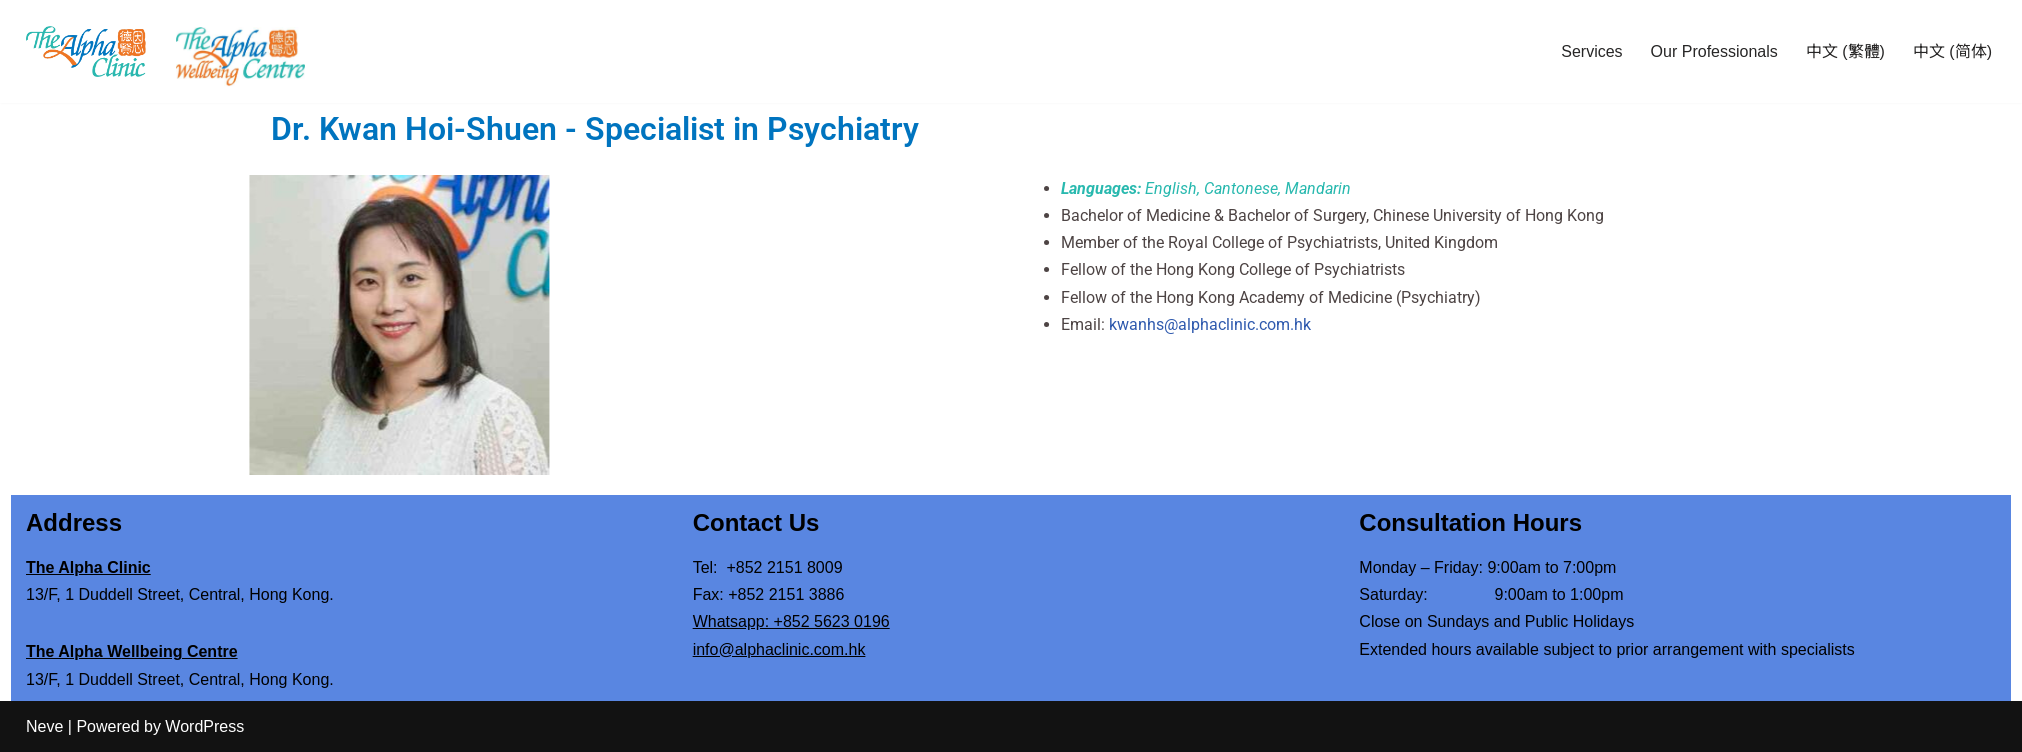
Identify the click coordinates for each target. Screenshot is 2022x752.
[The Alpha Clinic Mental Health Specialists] (86, 51)
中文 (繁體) (1845, 51)
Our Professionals (1714, 51)
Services (1591, 51)
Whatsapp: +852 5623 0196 (791, 621)
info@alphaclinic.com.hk (779, 649)
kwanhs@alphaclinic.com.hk (1273, 324)
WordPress (204, 726)
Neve (44, 726)
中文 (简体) (1952, 51)
